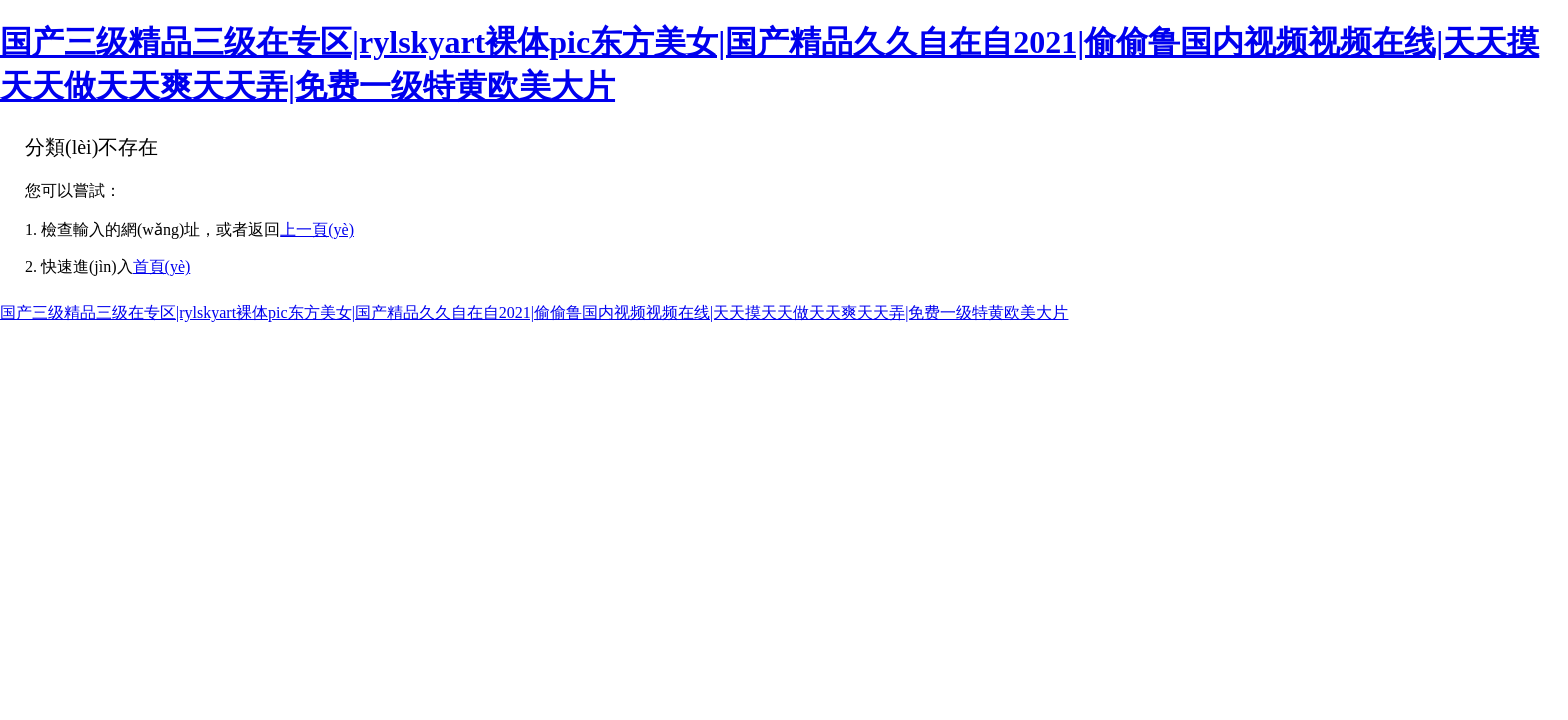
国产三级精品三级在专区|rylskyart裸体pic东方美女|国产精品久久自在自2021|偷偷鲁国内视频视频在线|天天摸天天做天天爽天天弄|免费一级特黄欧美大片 (534, 312)
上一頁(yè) (317, 229)
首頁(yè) (162, 266)
